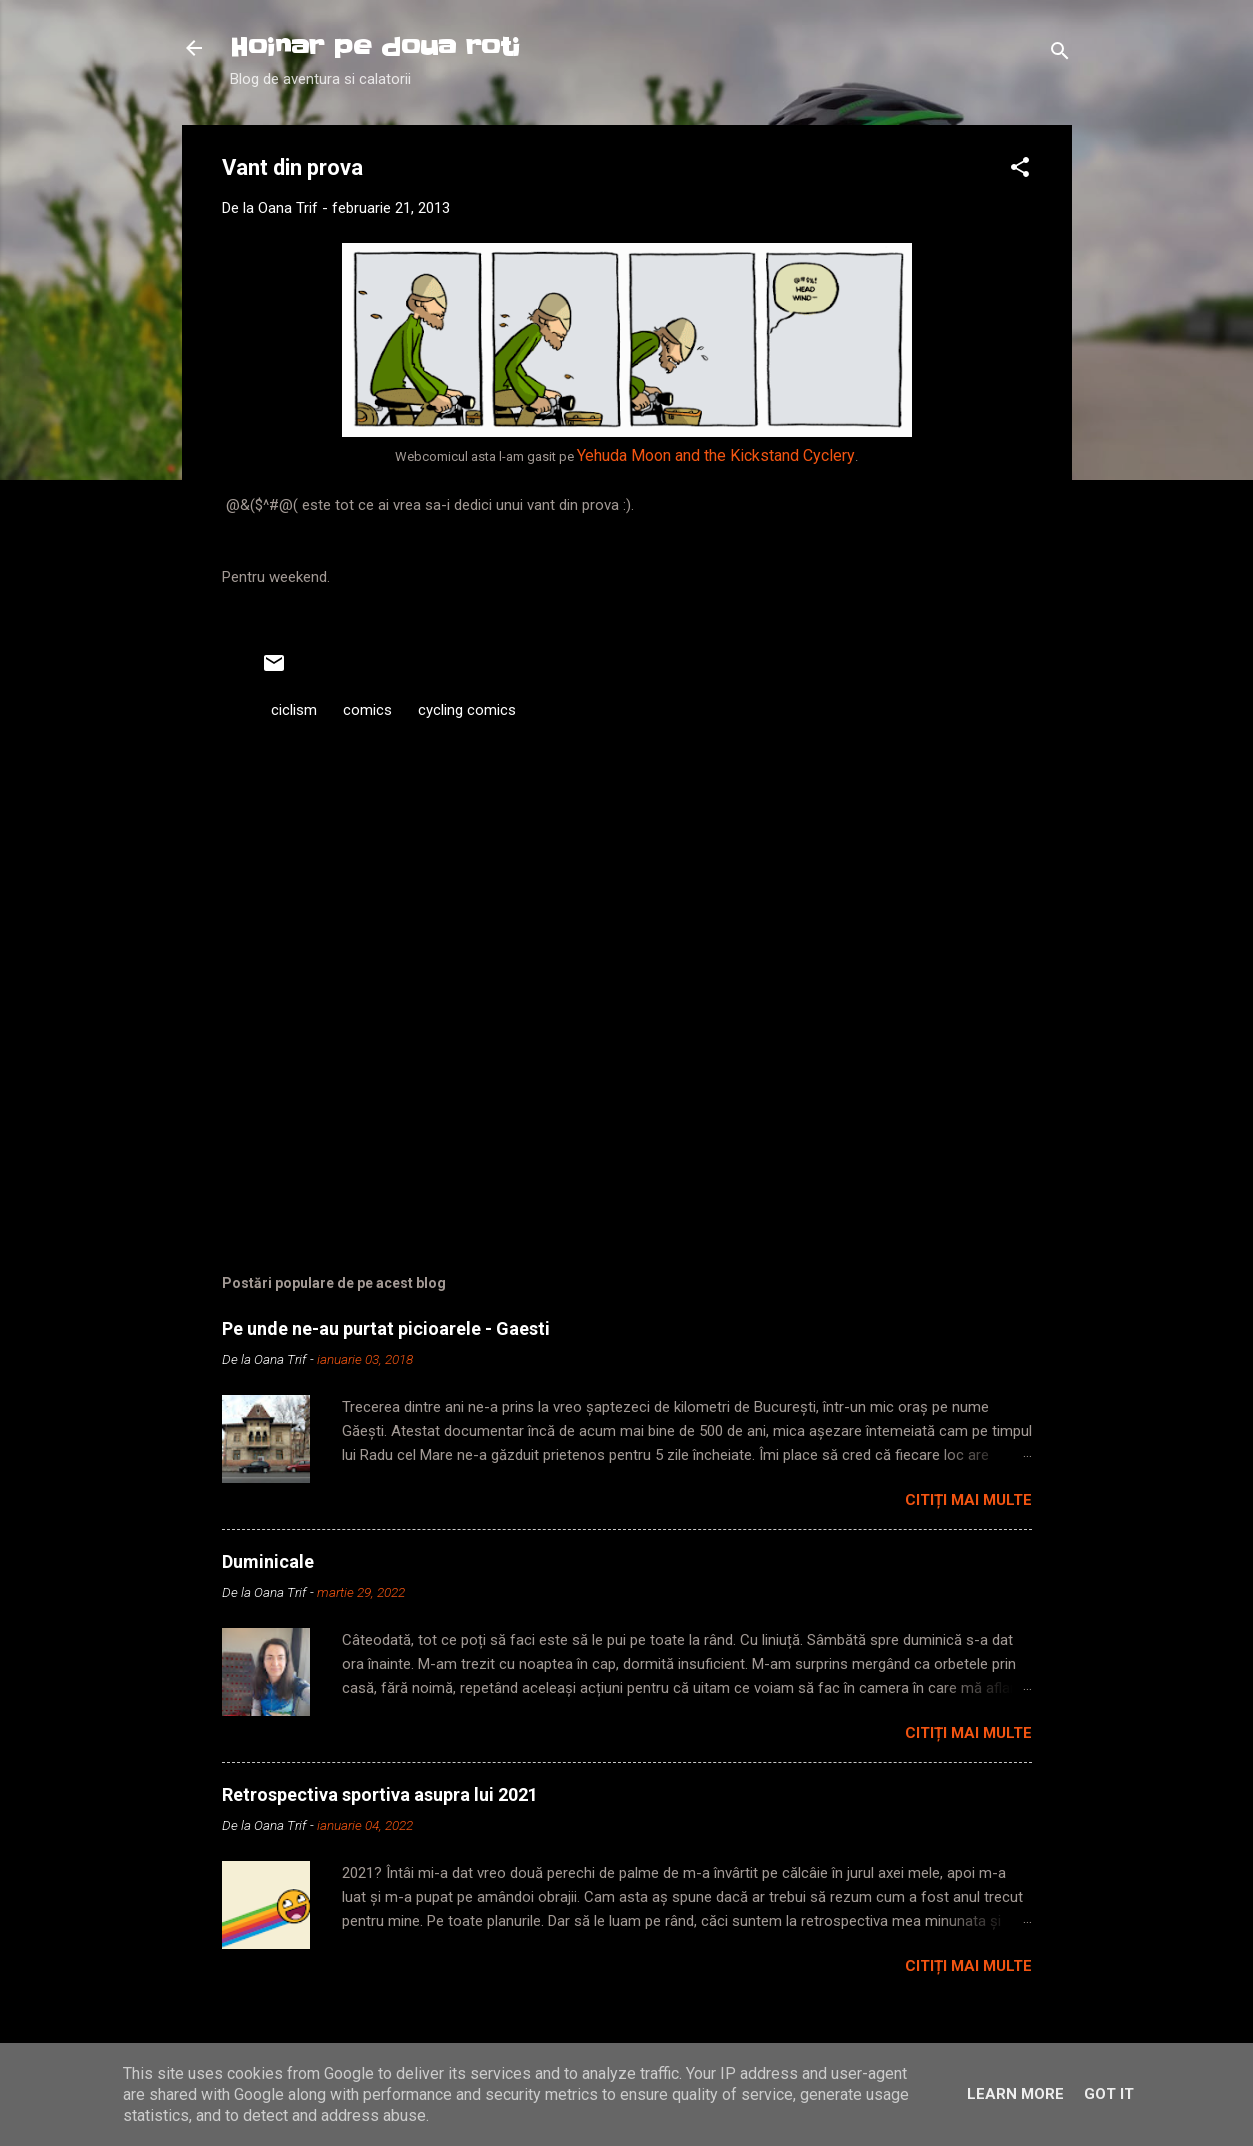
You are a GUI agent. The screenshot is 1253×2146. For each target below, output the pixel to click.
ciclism (294, 710)
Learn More (1015, 2094)
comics (367, 710)
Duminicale (268, 1561)
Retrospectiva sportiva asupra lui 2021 (380, 1794)
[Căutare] (1060, 54)
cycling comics (467, 710)
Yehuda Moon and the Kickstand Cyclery (716, 455)
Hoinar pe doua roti (375, 47)
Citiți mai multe (968, 1500)
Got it (1109, 2094)
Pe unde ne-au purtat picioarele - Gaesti (386, 1328)
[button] (1020, 170)
